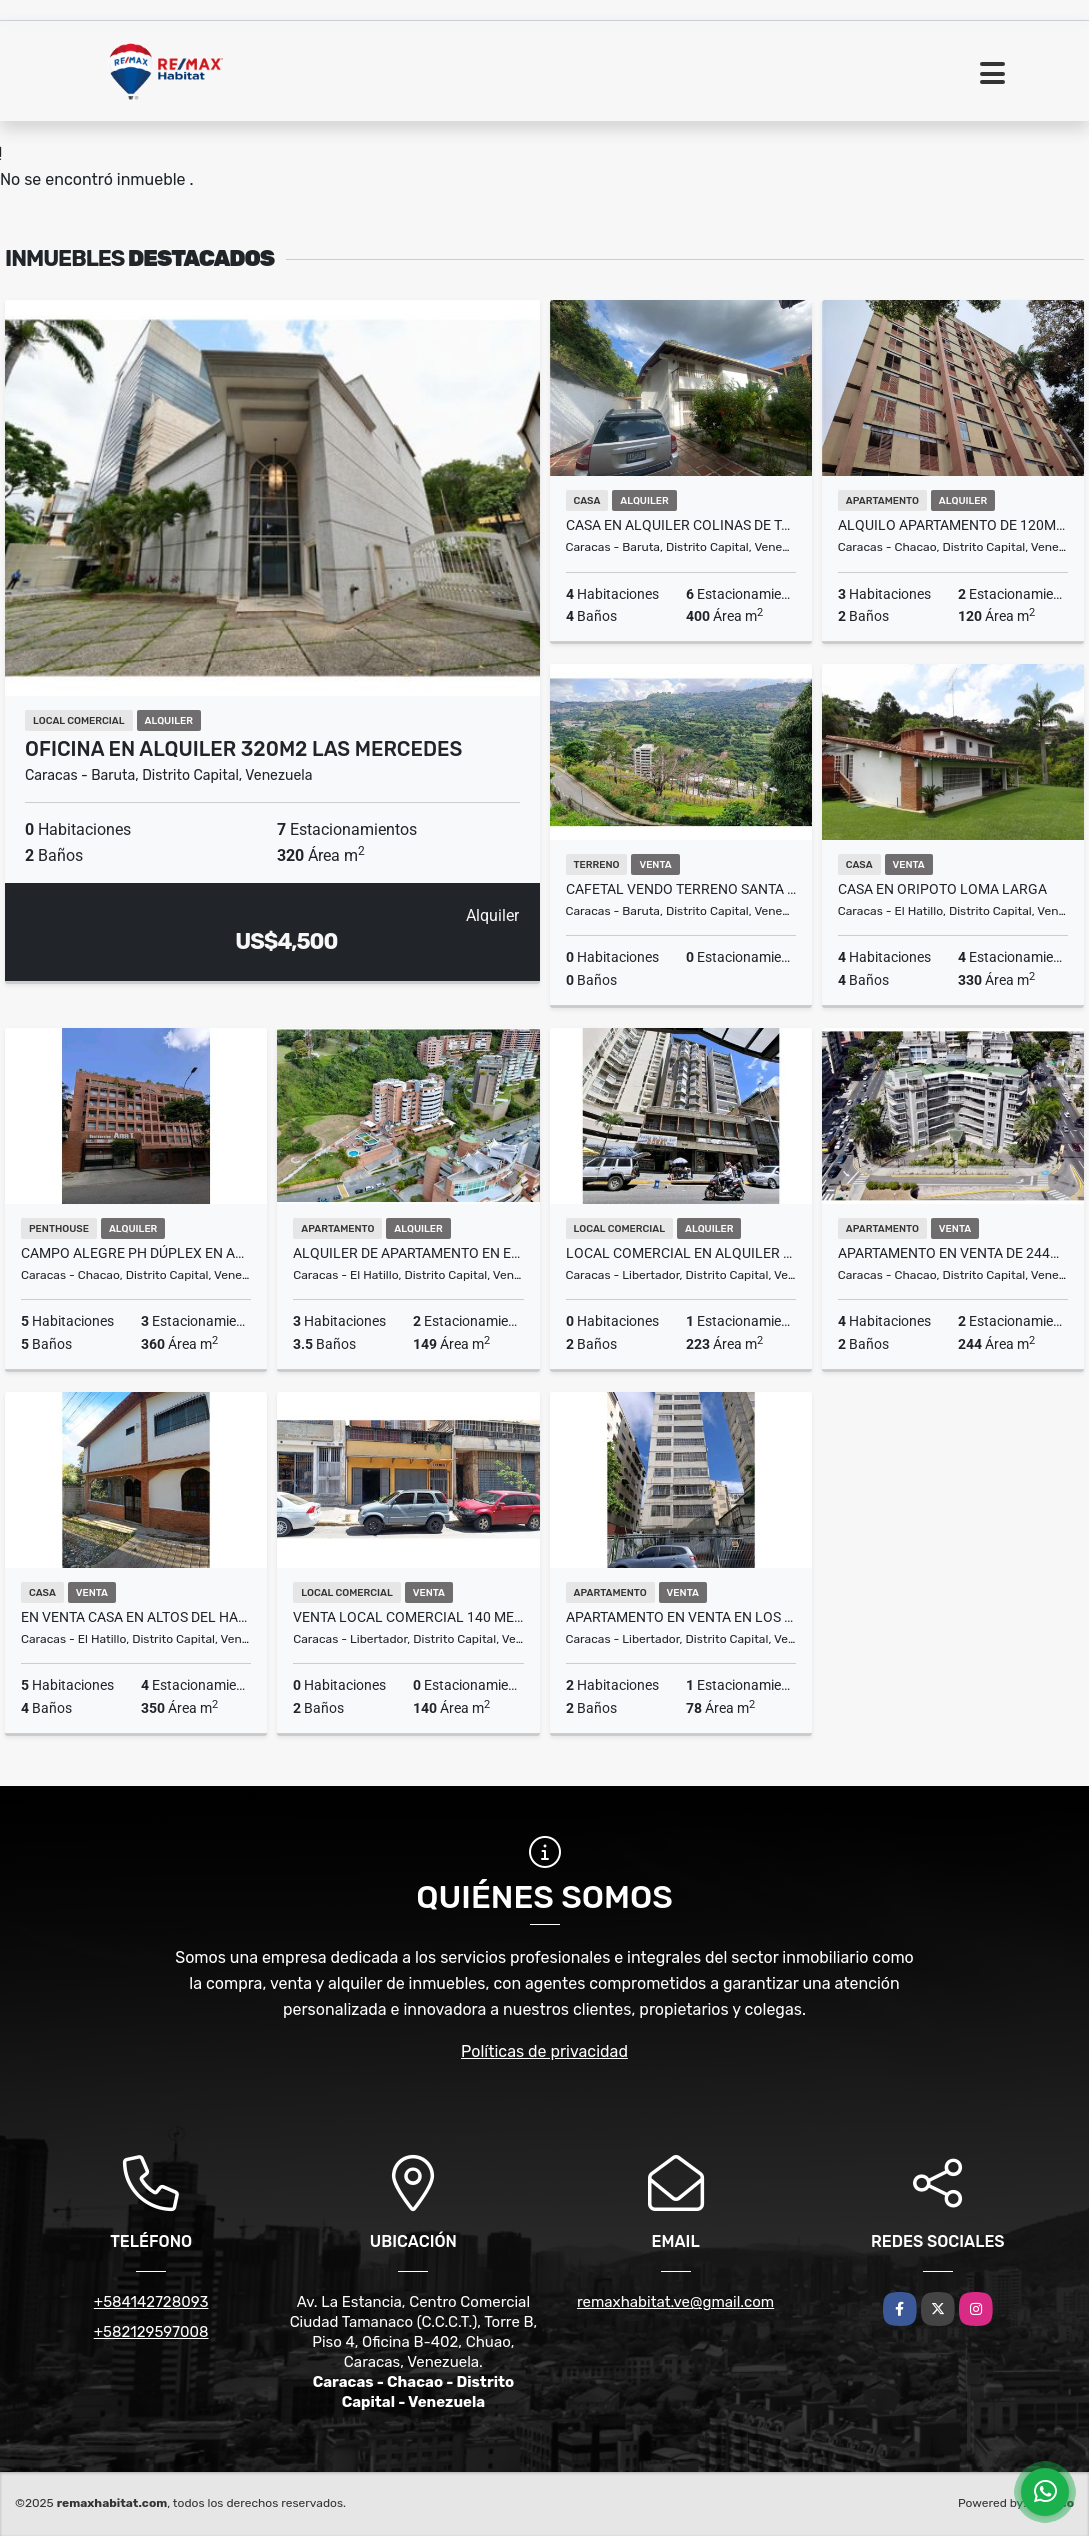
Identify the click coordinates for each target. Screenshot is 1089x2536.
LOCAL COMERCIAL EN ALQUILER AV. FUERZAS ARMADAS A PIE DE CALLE (681, 1253)
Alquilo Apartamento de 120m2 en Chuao (953, 525)
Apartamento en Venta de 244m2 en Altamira (953, 1253)
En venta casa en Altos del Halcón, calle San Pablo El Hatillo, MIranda (136, 1617)
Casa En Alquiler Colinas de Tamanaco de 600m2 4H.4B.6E (681, 525)
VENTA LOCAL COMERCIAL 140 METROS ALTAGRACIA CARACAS (408, 1617)
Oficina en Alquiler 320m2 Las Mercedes (243, 749)
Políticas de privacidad (544, 2051)
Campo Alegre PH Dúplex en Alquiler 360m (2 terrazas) (136, 1253)
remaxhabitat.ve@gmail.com (675, 2302)
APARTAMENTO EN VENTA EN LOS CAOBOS (681, 1617)
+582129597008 (151, 2332)
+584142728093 (151, 2302)
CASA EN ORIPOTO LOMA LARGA (942, 889)
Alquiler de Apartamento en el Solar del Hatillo (408, 1253)
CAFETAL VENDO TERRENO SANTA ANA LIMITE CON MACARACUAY (681, 889)
